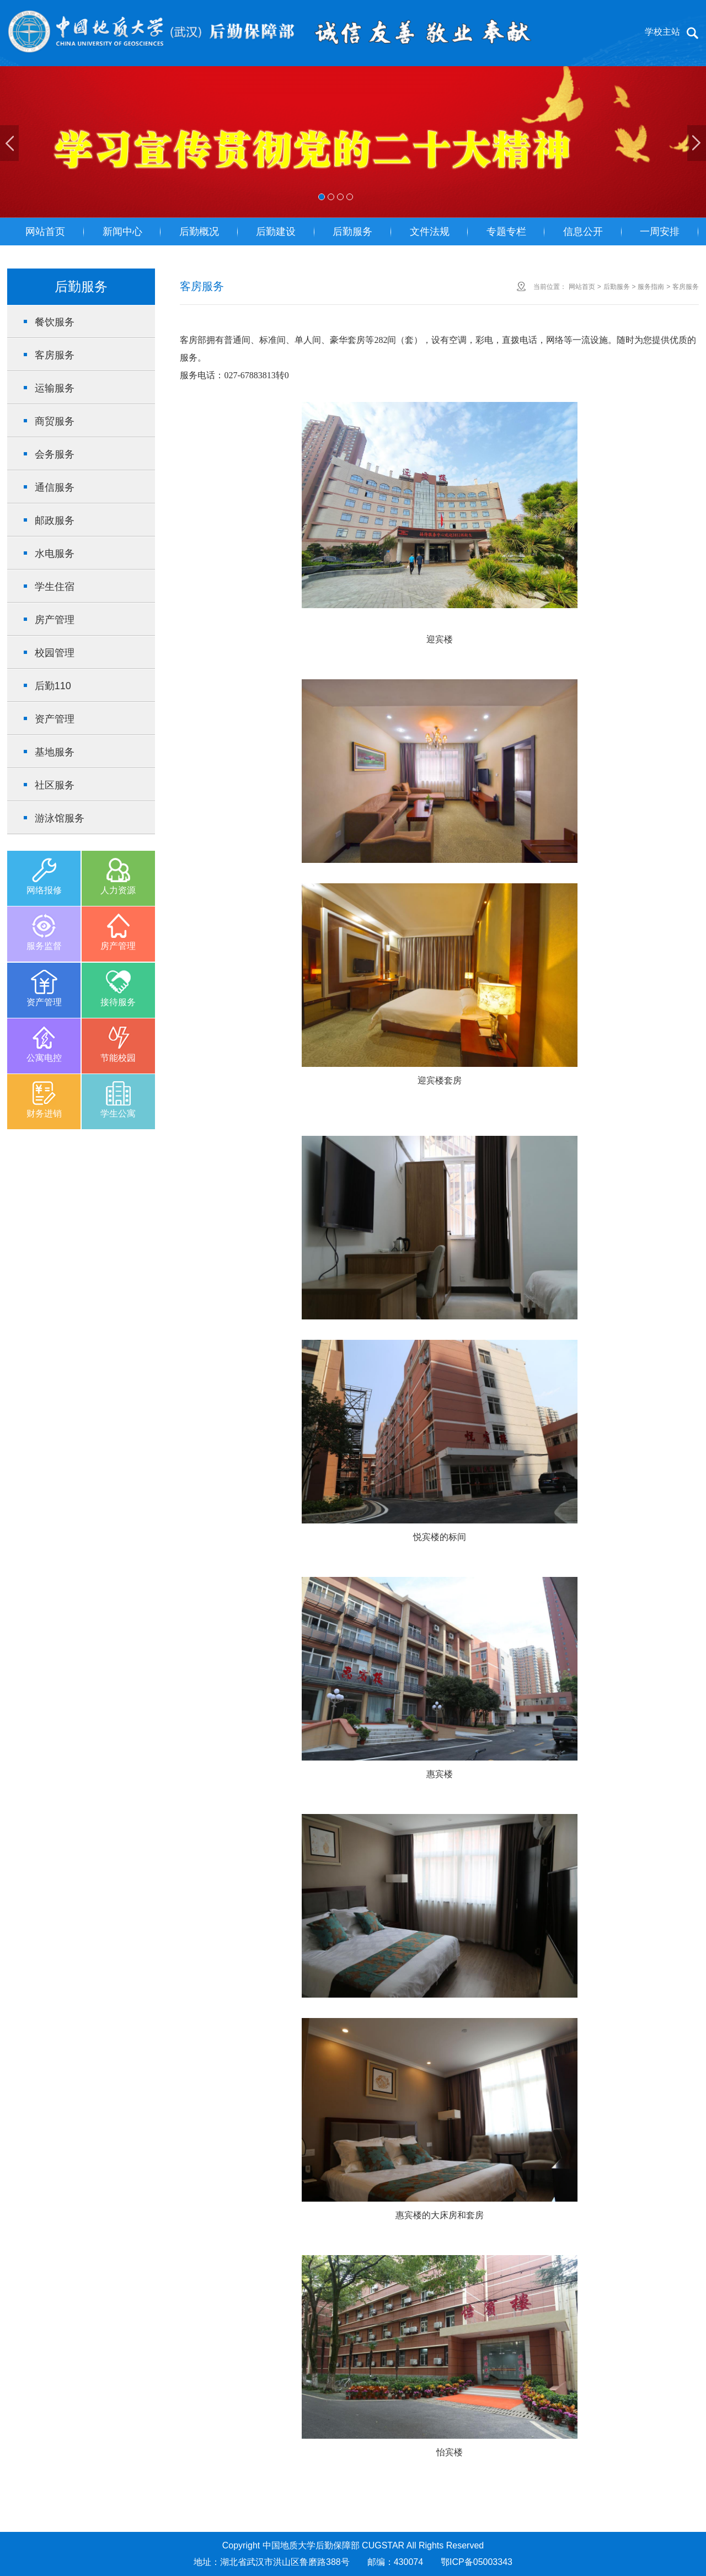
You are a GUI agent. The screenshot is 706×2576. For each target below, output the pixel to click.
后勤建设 (276, 231)
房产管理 (54, 619)
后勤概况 (199, 231)
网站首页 (45, 231)
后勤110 (53, 685)
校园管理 (54, 652)
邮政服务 (54, 520)
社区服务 (54, 785)
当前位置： (549, 287)
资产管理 (54, 718)
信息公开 (583, 231)
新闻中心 (122, 231)
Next (696, 143)
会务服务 (54, 454)
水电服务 (54, 553)
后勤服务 (352, 231)
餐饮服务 (54, 322)
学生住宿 (54, 586)
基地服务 (54, 752)
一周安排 (660, 231)
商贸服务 (54, 421)
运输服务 (54, 388)
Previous (9, 143)
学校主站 (662, 31)
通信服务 (54, 487)
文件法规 (430, 231)
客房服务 (54, 355)
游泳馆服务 (59, 818)
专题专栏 (506, 231)
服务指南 (651, 287)
